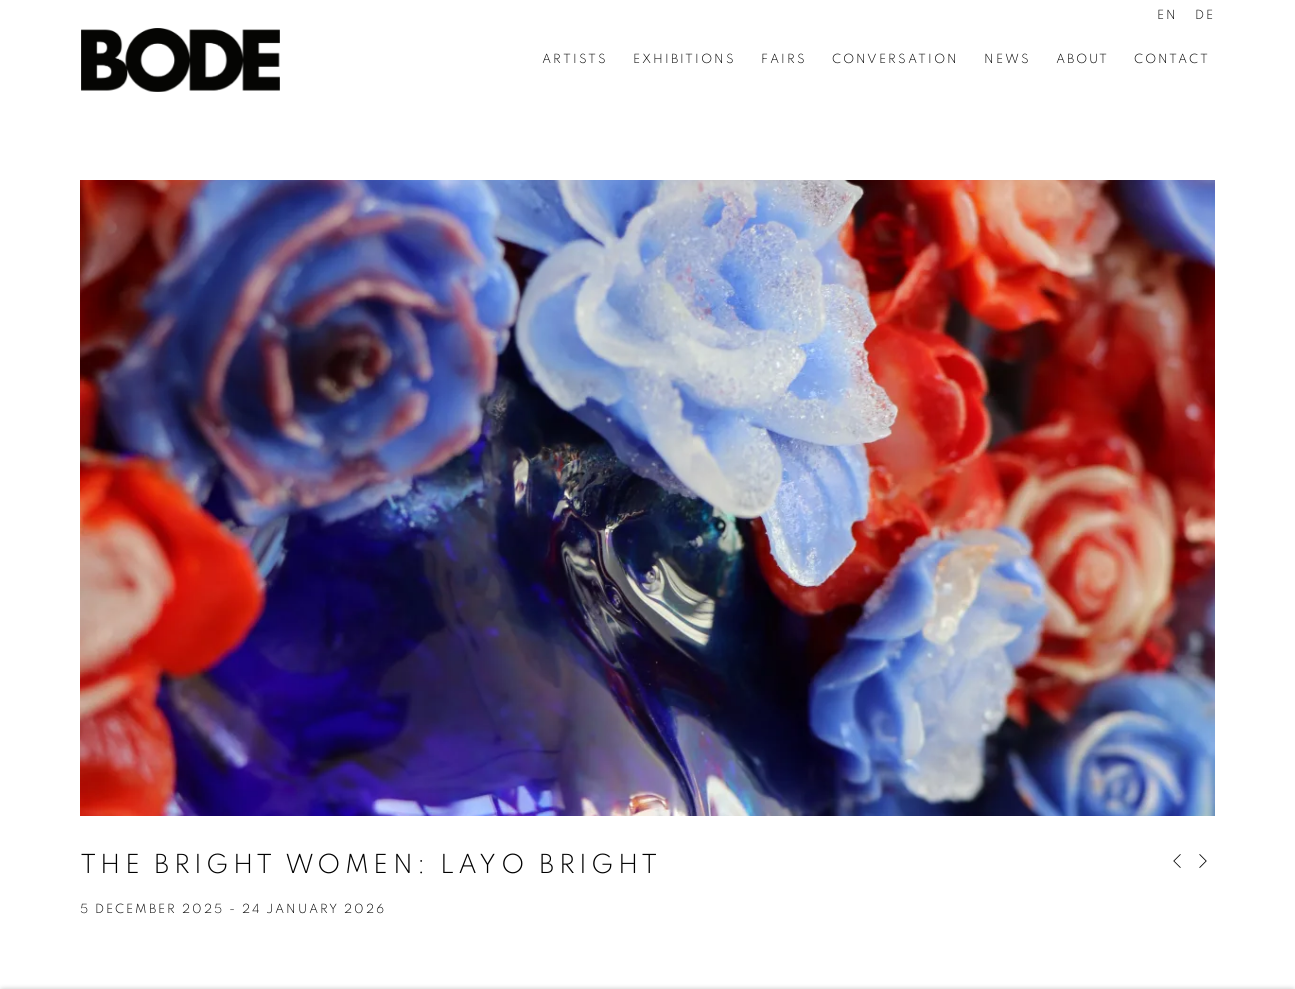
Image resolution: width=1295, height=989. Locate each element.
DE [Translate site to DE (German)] (1205, 15)
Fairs (784, 59)
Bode (180, 60)
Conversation (895, 59)
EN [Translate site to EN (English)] (1167, 15)
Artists (575, 59)
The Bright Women (370, 864)
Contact (1172, 59)
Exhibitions (684, 59)
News (1007, 59)
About (1082, 59)
